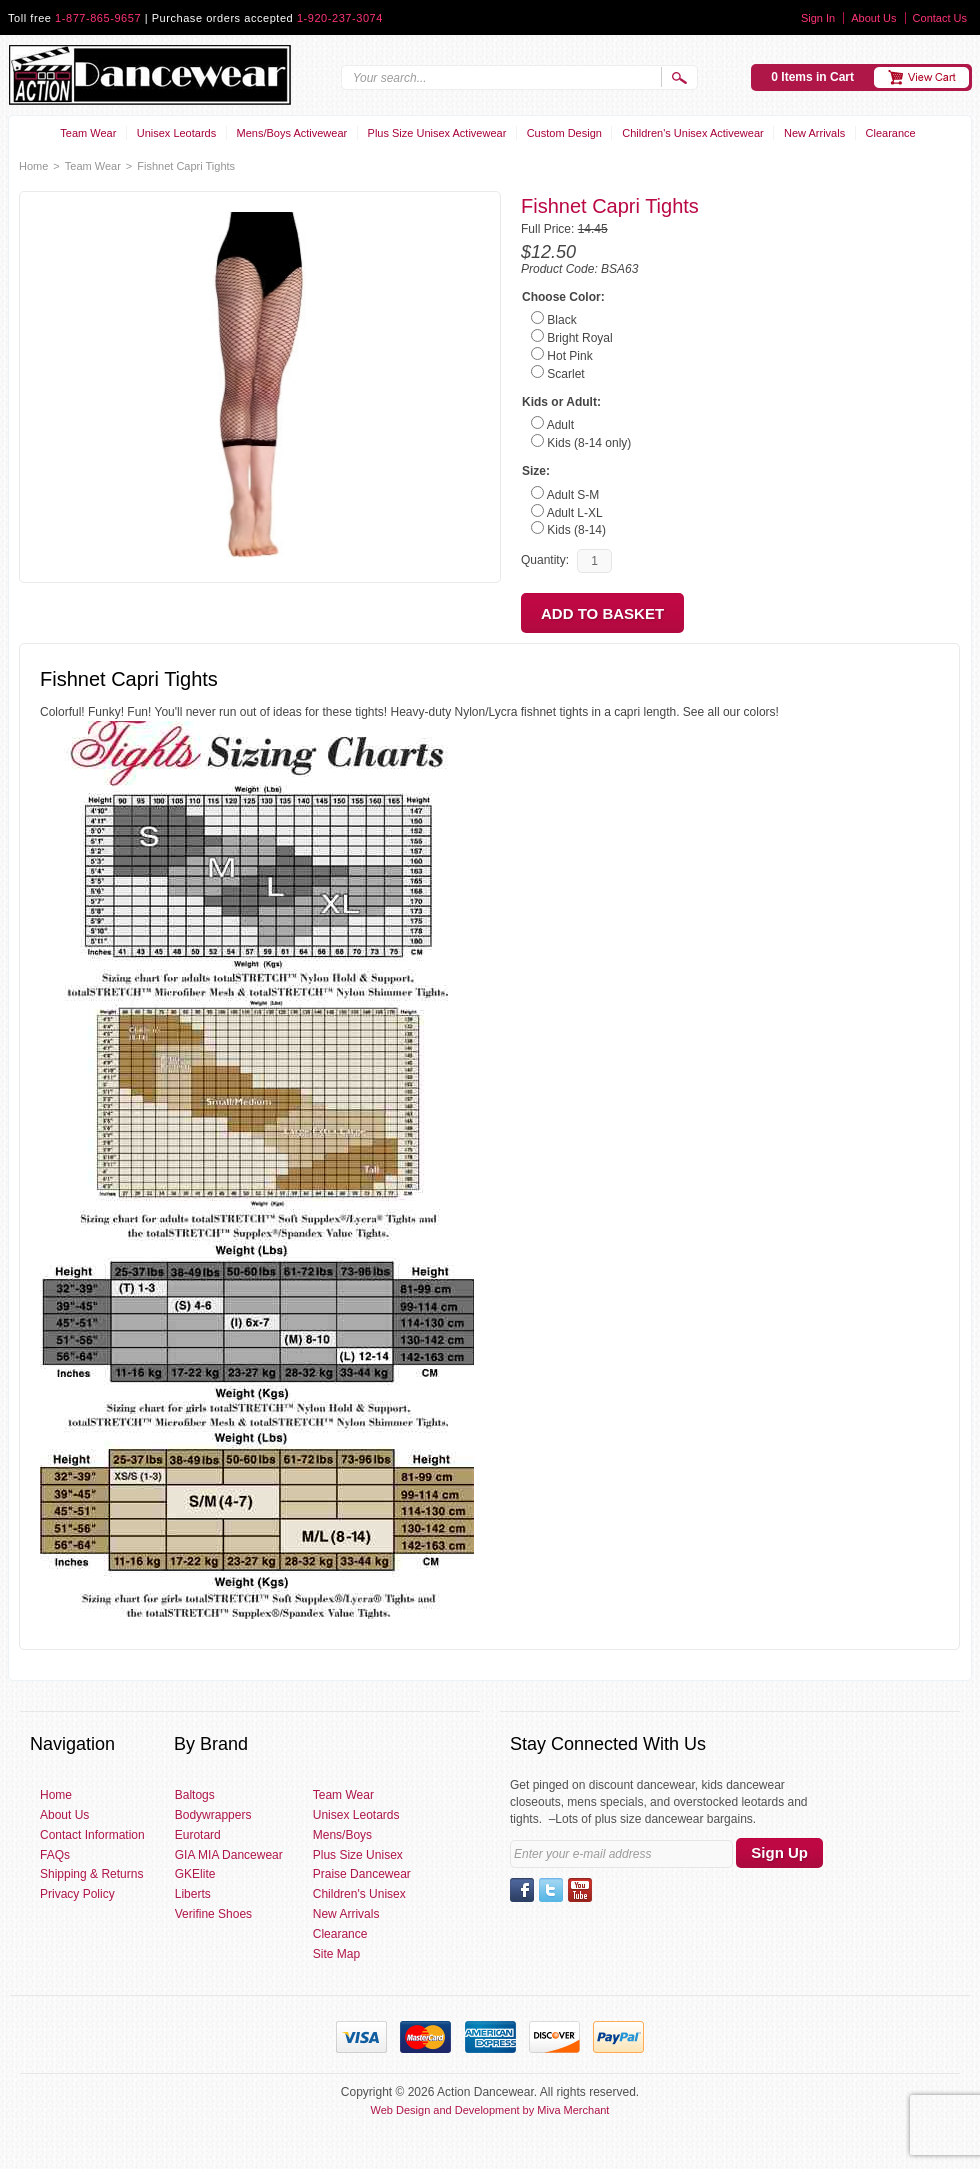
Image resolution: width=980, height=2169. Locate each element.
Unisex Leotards (177, 133)
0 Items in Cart (812, 77)
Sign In (818, 18)
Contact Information (92, 1835)
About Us (873, 18)
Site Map (336, 1954)
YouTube (580, 1890)
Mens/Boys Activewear (292, 133)
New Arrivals (814, 133)
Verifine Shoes (213, 1914)
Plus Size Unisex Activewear (437, 133)
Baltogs (195, 1795)
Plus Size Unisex (358, 1855)
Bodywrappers (213, 1815)
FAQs (55, 1855)
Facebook (522, 1890)
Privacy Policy (77, 1894)
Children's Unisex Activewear (693, 133)
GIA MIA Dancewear (229, 1855)
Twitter (551, 1890)
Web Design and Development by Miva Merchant (490, 2110)
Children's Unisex (359, 1894)
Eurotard (198, 1835)
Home (33, 166)
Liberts (193, 1894)
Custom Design (564, 133)
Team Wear (88, 133)
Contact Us (940, 18)
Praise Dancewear (362, 1874)
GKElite (195, 1874)
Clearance (891, 133)
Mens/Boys (342, 1835)
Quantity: (545, 560)
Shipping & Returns (91, 1874)
